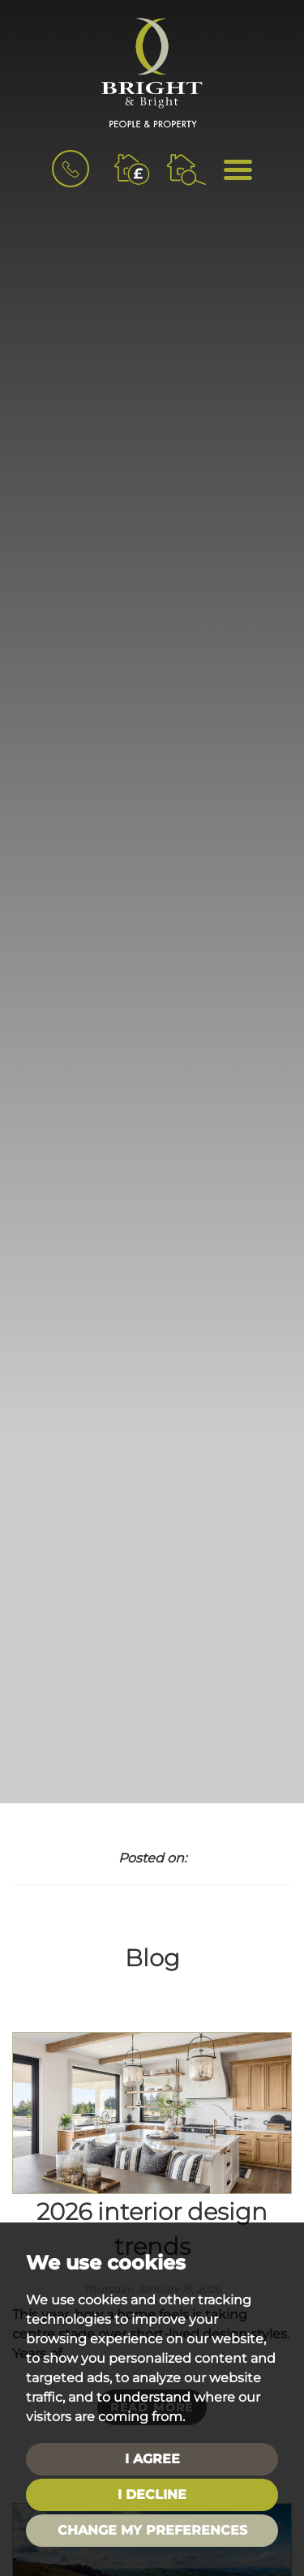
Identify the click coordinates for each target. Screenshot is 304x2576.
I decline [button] (152, 2494)
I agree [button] (152, 2459)
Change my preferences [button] (152, 2530)
